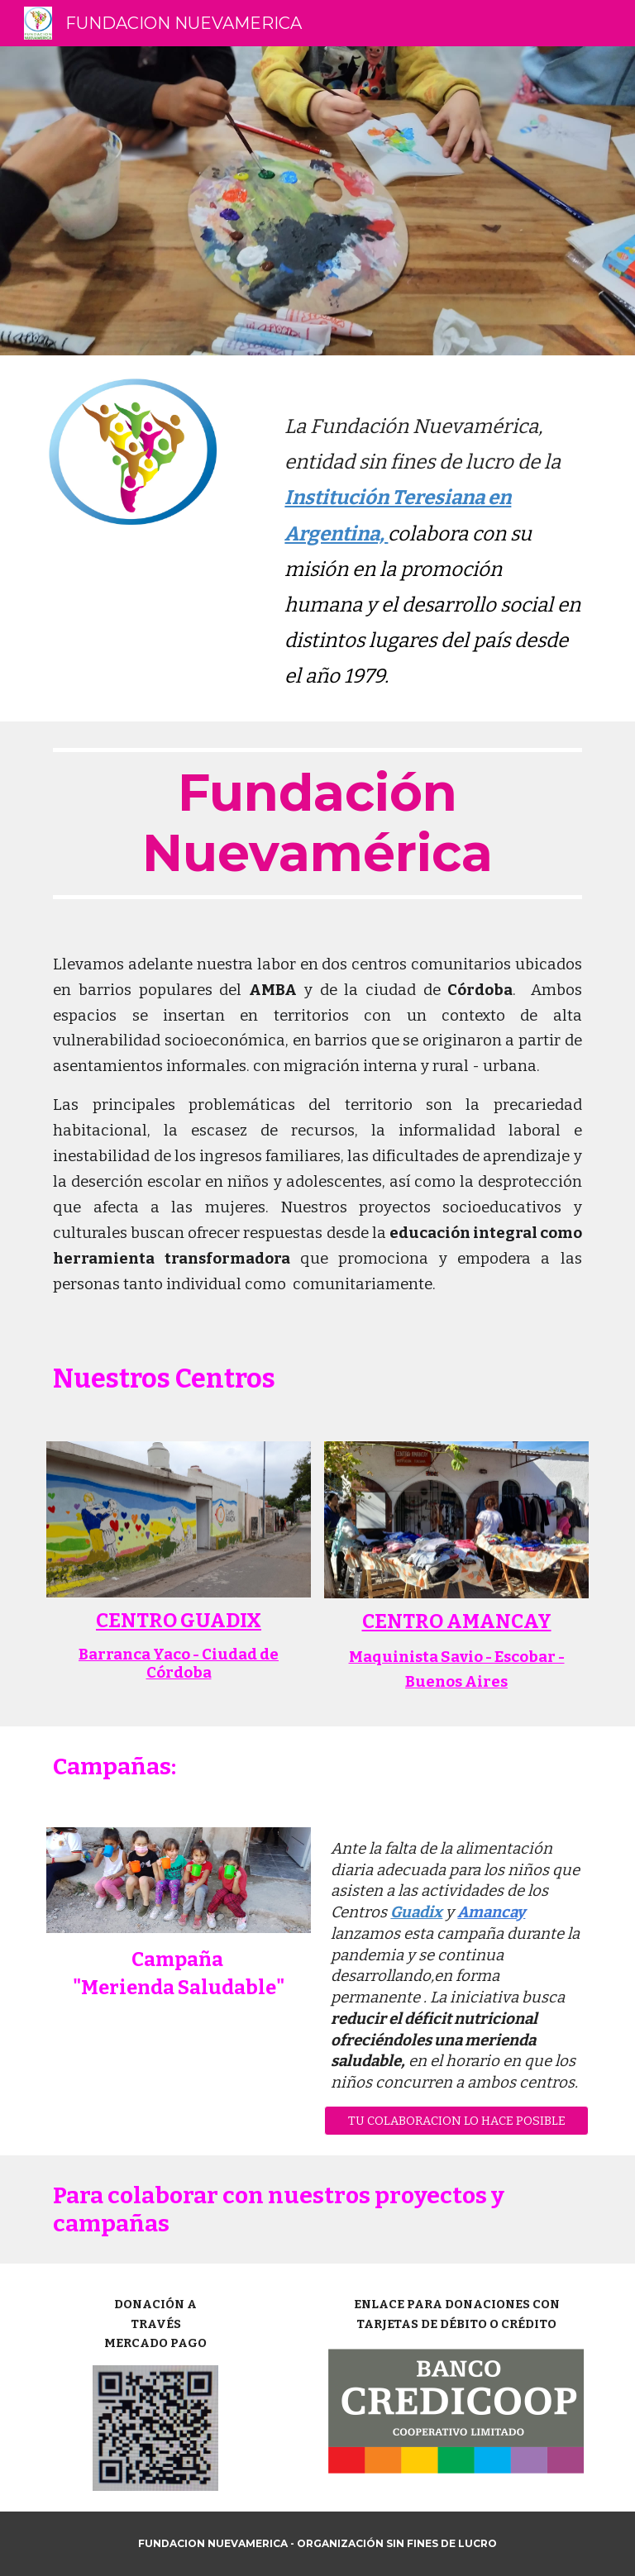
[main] (433, 538)
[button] (456, 2121)
